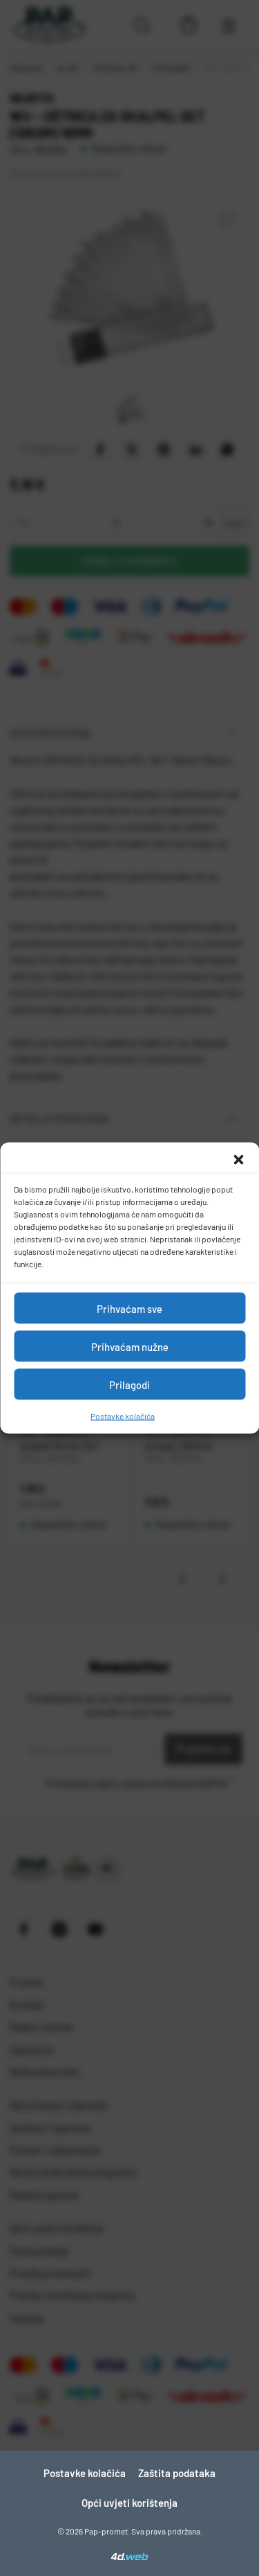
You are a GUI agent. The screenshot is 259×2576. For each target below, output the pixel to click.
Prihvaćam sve (129, 1308)
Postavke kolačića (122, 1416)
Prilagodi (129, 1384)
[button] (238, 1160)
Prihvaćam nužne (130, 1346)
